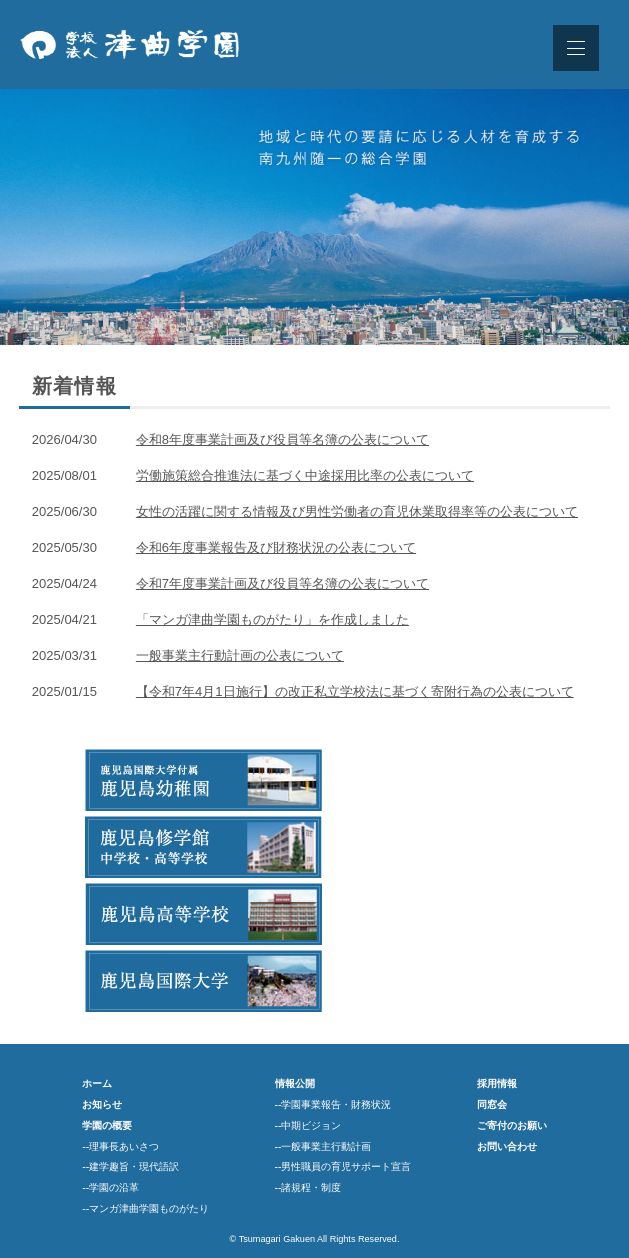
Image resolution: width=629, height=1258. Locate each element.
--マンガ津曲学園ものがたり (145, 1208)
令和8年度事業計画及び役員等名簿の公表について (282, 439)
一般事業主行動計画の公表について (240, 655)
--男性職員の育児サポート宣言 (343, 1166)
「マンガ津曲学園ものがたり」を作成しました (272, 619)
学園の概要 (107, 1125)
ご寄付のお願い (512, 1125)
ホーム (97, 1083)
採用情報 (497, 1083)
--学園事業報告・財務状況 (333, 1104)
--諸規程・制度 (308, 1187)
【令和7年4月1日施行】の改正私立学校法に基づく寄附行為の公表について (355, 691)
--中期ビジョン (308, 1125)
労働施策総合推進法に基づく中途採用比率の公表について (305, 475)
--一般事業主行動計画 (323, 1146)
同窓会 (492, 1104)
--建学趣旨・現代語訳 (130, 1166)
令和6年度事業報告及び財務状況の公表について (276, 547)
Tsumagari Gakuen (277, 1239)
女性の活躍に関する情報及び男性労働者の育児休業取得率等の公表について (357, 511)
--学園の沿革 (110, 1187)
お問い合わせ (507, 1146)
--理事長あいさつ (120, 1146)
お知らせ (102, 1104)
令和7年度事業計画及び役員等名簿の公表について (282, 583)
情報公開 (295, 1083)
